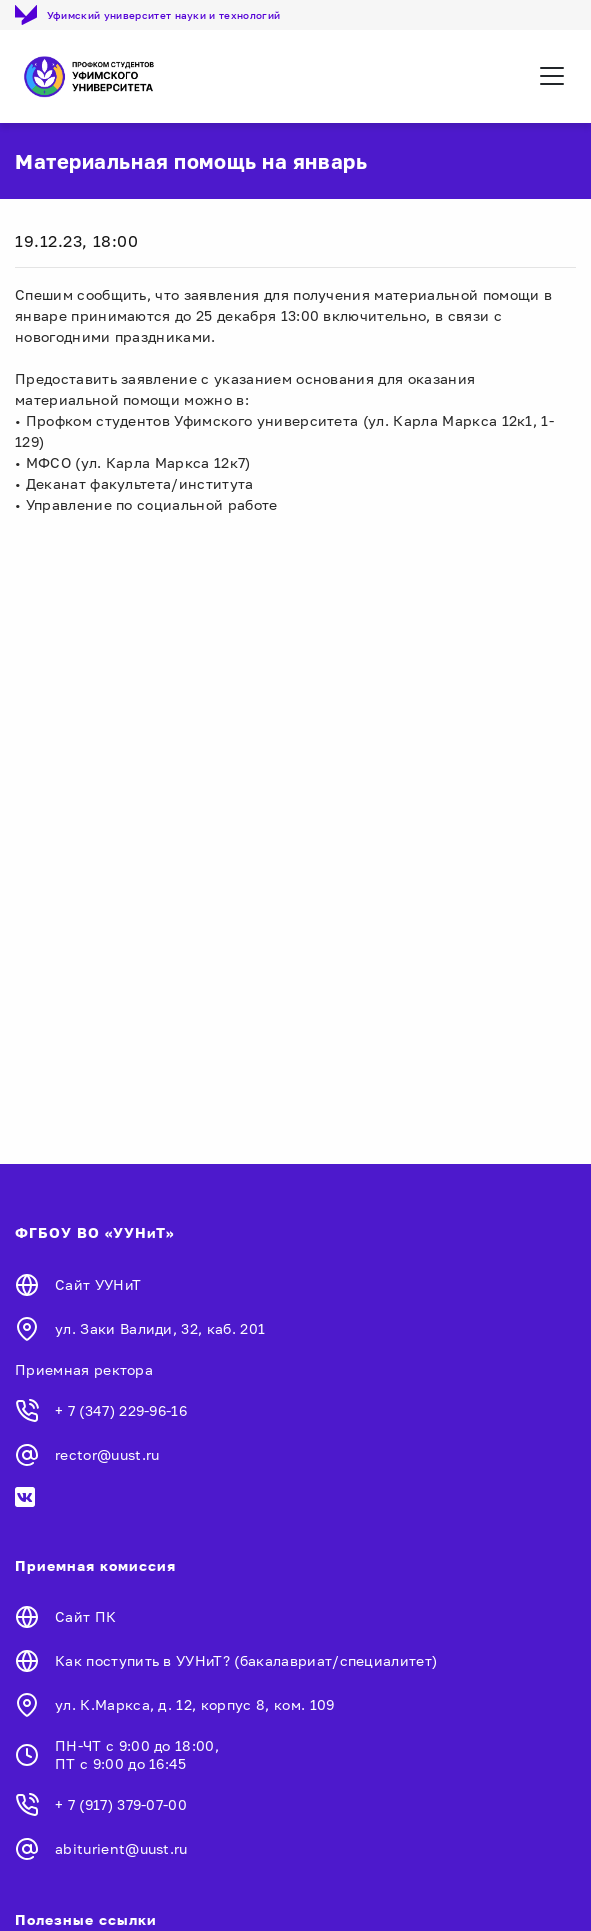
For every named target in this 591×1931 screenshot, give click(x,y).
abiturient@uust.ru (121, 1848)
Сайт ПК (85, 1616)
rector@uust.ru (107, 1454)
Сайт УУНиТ (98, 1284)
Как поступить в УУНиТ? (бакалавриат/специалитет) (246, 1660)
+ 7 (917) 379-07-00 (121, 1804)
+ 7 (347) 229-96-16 (121, 1410)
